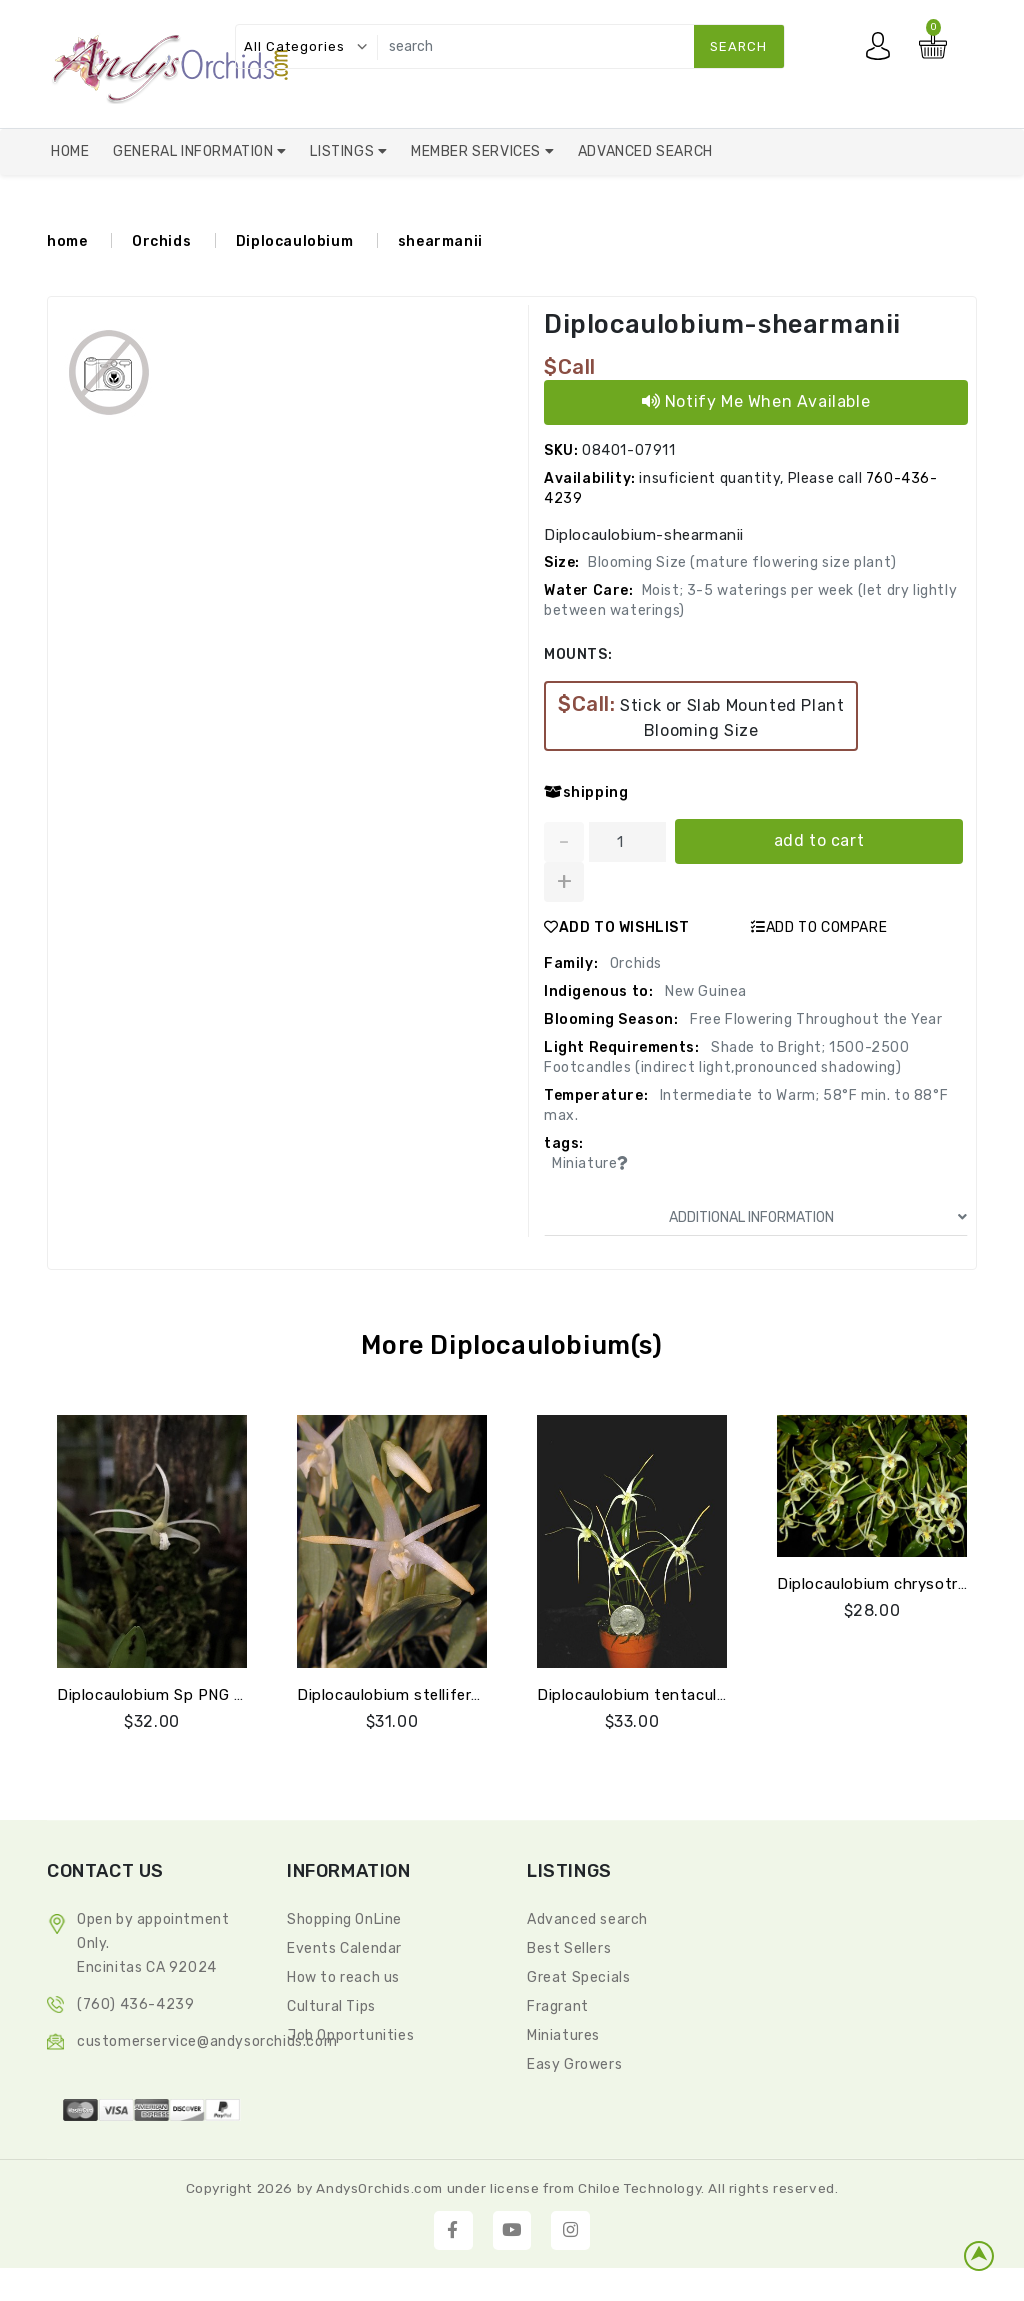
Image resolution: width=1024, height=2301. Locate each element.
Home (70, 151)
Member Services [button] (478, 151)
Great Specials (578, 1977)
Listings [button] (343, 151)
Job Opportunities (350, 2035)
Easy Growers (574, 2064)
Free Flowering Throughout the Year (815, 1019)
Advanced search (587, 1919)
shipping (586, 792)
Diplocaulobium (294, 241)
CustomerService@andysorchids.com (207, 2041)
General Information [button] (195, 151)
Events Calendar (344, 1948)
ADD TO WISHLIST (617, 927)
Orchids (161, 241)
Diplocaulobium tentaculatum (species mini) (699, 1695)
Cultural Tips (331, 2006)
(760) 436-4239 (135, 2004)
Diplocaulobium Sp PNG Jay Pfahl (181, 1695)
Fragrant (558, 2006)
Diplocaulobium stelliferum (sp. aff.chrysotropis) (476, 1695)
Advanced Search (645, 151)
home (67, 241)
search (738, 46)
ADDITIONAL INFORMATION (818, 1217)
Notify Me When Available (756, 401)
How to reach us (343, 1977)
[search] (576, 46)
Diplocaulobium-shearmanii (727, 324)
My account (883, 51)
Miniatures (563, 2035)
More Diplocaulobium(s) (512, 1345)
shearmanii (440, 241)
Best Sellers (569, 1948)
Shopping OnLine (344, 1919)
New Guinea (704, 991)
